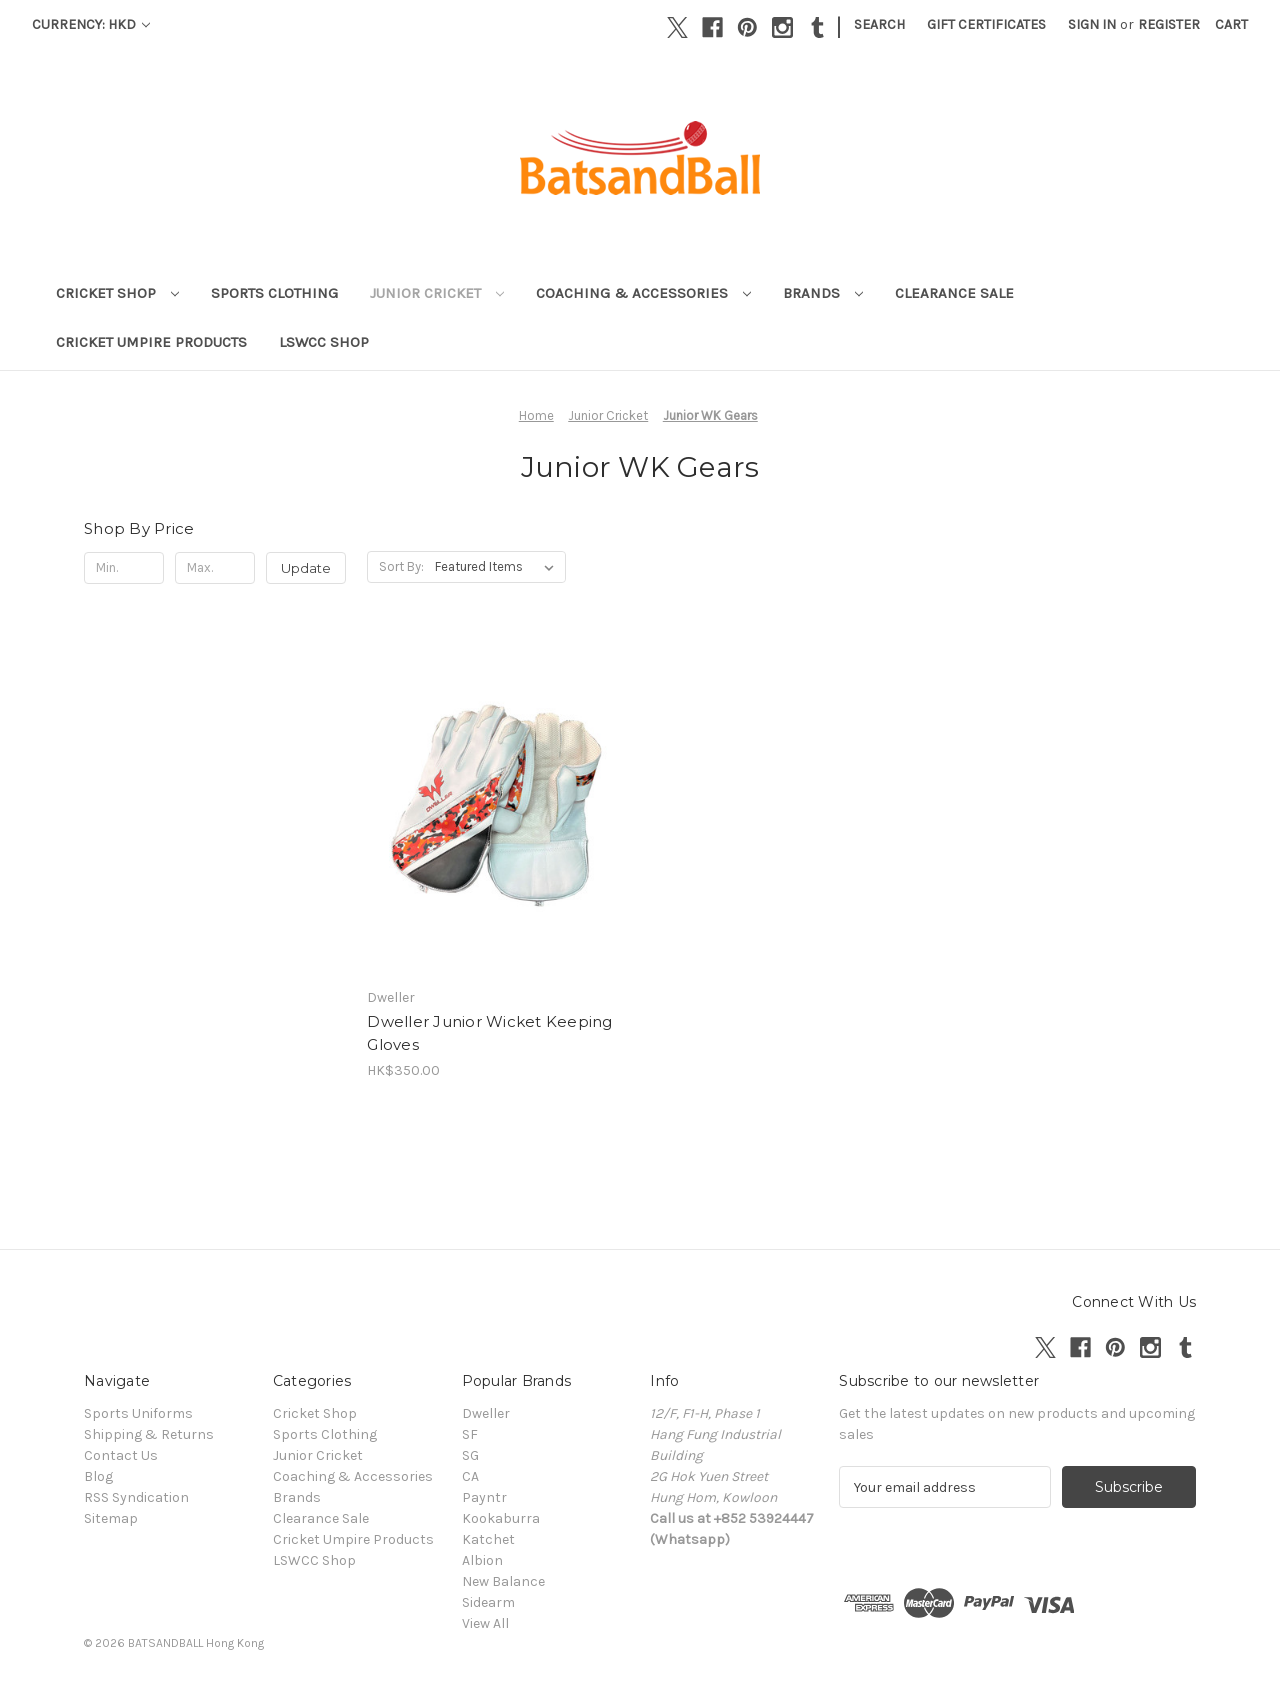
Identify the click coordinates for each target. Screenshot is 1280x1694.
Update (306, 568)
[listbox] (498, 567)
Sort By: (401, 566)
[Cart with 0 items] (1231, 24)
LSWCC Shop (324, 342)
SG (470, 1455)
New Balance (503, 1581)
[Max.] (215, 568)
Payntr (484, 1497)
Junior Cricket (437, 293)
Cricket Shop (117, 293)
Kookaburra (501, 1518)
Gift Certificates (986, 24)
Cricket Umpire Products (151, 342)
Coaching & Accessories (643, 293)
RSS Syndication (136, 1497)
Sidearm (488, 1602)
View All (485, 1623)
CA (470, 1476)
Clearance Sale (954, 293)
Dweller (486, 1413)
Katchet (488, 1539)
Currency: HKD (91, 24)
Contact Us (121, 1455)
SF (470, 1434)
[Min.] (124, 568)
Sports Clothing (274, 293)
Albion (482, 1560)
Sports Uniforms (138, 1413)
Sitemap (111, 1518)
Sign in (1092, 24)
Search (879, 24)
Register (1169, 24)
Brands (823, 293)
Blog (98, 1476)
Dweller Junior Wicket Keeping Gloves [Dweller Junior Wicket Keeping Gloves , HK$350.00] (489, 1033)
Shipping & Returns (149, 1434)
